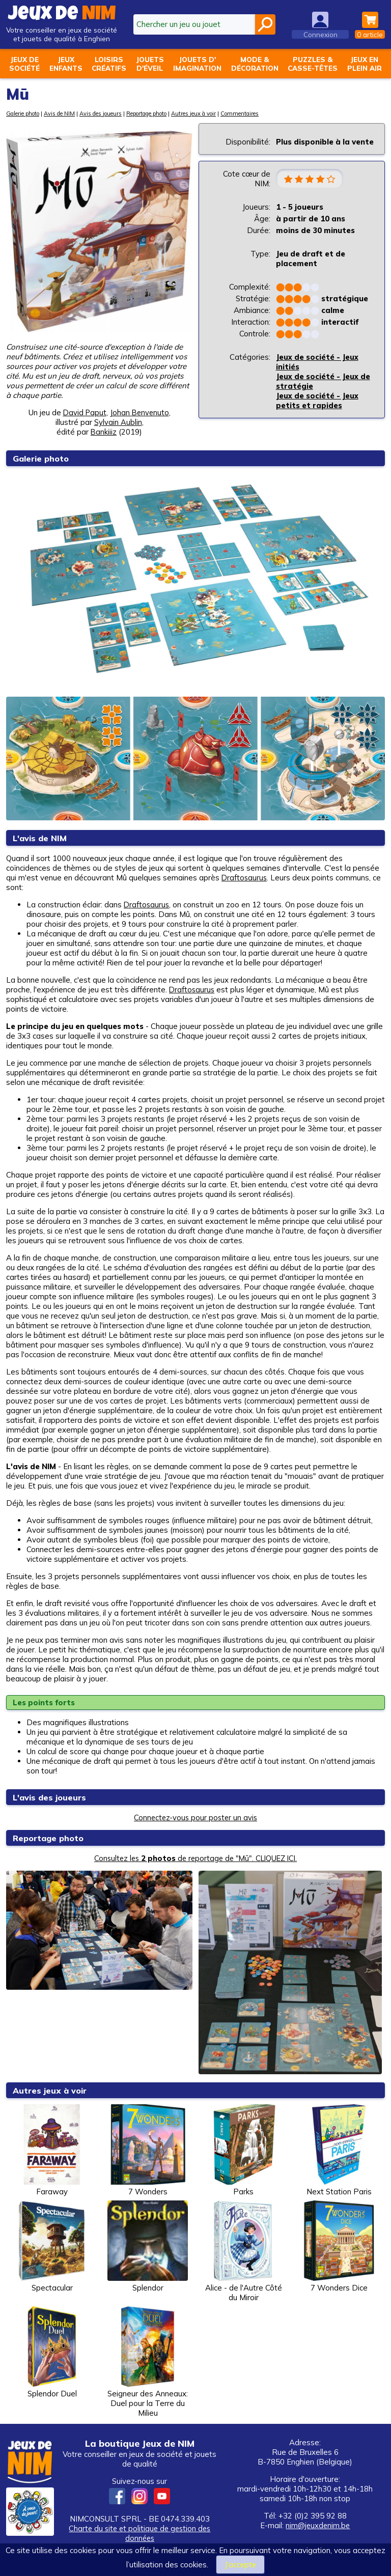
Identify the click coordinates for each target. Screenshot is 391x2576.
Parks (243, 2150)
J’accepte (240, 2564)
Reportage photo (147, 113)
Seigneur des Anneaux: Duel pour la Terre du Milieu (147, 2362)
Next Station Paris (339, 2150)
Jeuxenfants (65, 63)
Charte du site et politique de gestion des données (139, 2533)
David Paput (84, 412)
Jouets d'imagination (197, 63)
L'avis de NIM (41, 838)
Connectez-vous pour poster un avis (195, 1817)
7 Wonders (147, 2150)
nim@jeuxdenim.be (318, 2525)
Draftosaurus (244, 877)
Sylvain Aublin (118, 422)
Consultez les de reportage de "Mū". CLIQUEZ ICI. (196, 1858)
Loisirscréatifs (109, 63)
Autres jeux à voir (194, 113)
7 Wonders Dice (339, 2246)
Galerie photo (22, 113)
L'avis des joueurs (51, 1797)
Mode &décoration (254, 63)
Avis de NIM (59, 113)
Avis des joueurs (101, 113)
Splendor (147, 2246)
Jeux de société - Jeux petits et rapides (317, 401)
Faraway (52, 2150)
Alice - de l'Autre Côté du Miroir (243, 2251)
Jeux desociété (24, 63)
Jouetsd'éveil (150, 63)
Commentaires (240, 113)
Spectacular (52, 2246)
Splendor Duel (52, 2352)
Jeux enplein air (364, 63)
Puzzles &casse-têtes (313, 63)
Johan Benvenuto (140, 412)
